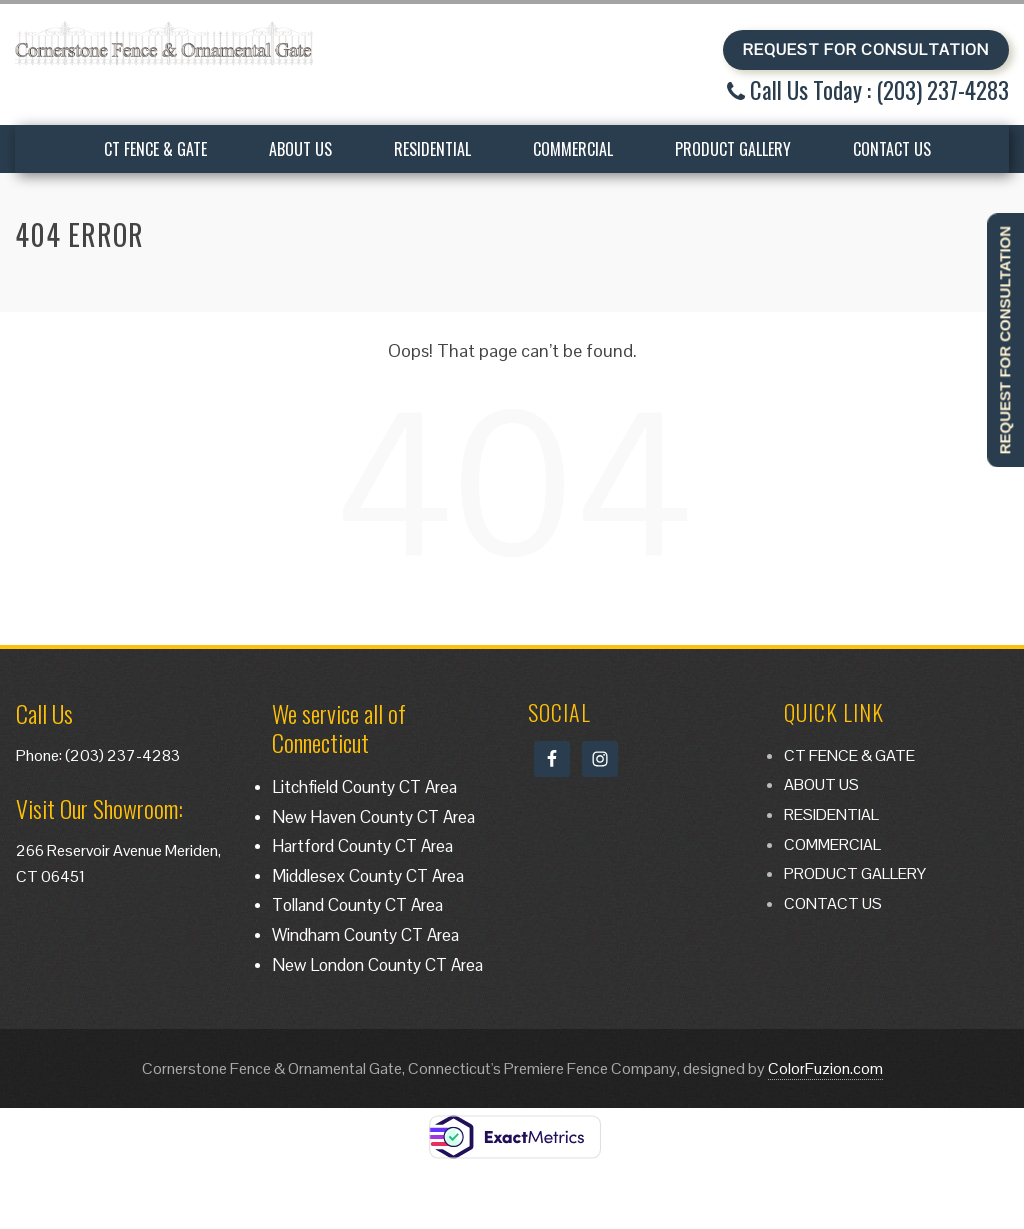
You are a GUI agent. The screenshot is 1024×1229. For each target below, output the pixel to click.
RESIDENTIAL (432, 149)
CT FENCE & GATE (155, 149)
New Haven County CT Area (373, 817)
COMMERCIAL (573, 149)
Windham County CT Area (365, 935)
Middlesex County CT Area (368, 876)
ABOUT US (300, 149)
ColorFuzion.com (825, 1068)
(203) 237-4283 (122, 755)
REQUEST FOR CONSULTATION (866, 49)
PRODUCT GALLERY (733, 149)
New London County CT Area (377, 965)
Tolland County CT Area (357, 905)
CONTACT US (892, 149)
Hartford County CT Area (362, 846)
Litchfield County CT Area (364, 787)
